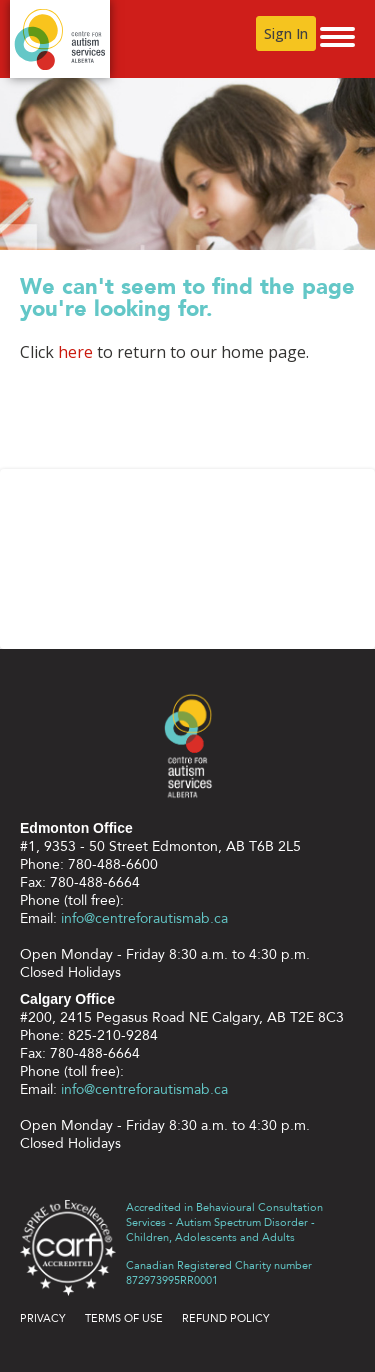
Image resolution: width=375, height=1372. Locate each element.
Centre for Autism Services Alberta (60, 39)
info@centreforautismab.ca (144, 918)
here (75, 352)
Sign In (286, 33)
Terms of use (124, 1318)
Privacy (43, 1318)
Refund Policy (226, 1318)
